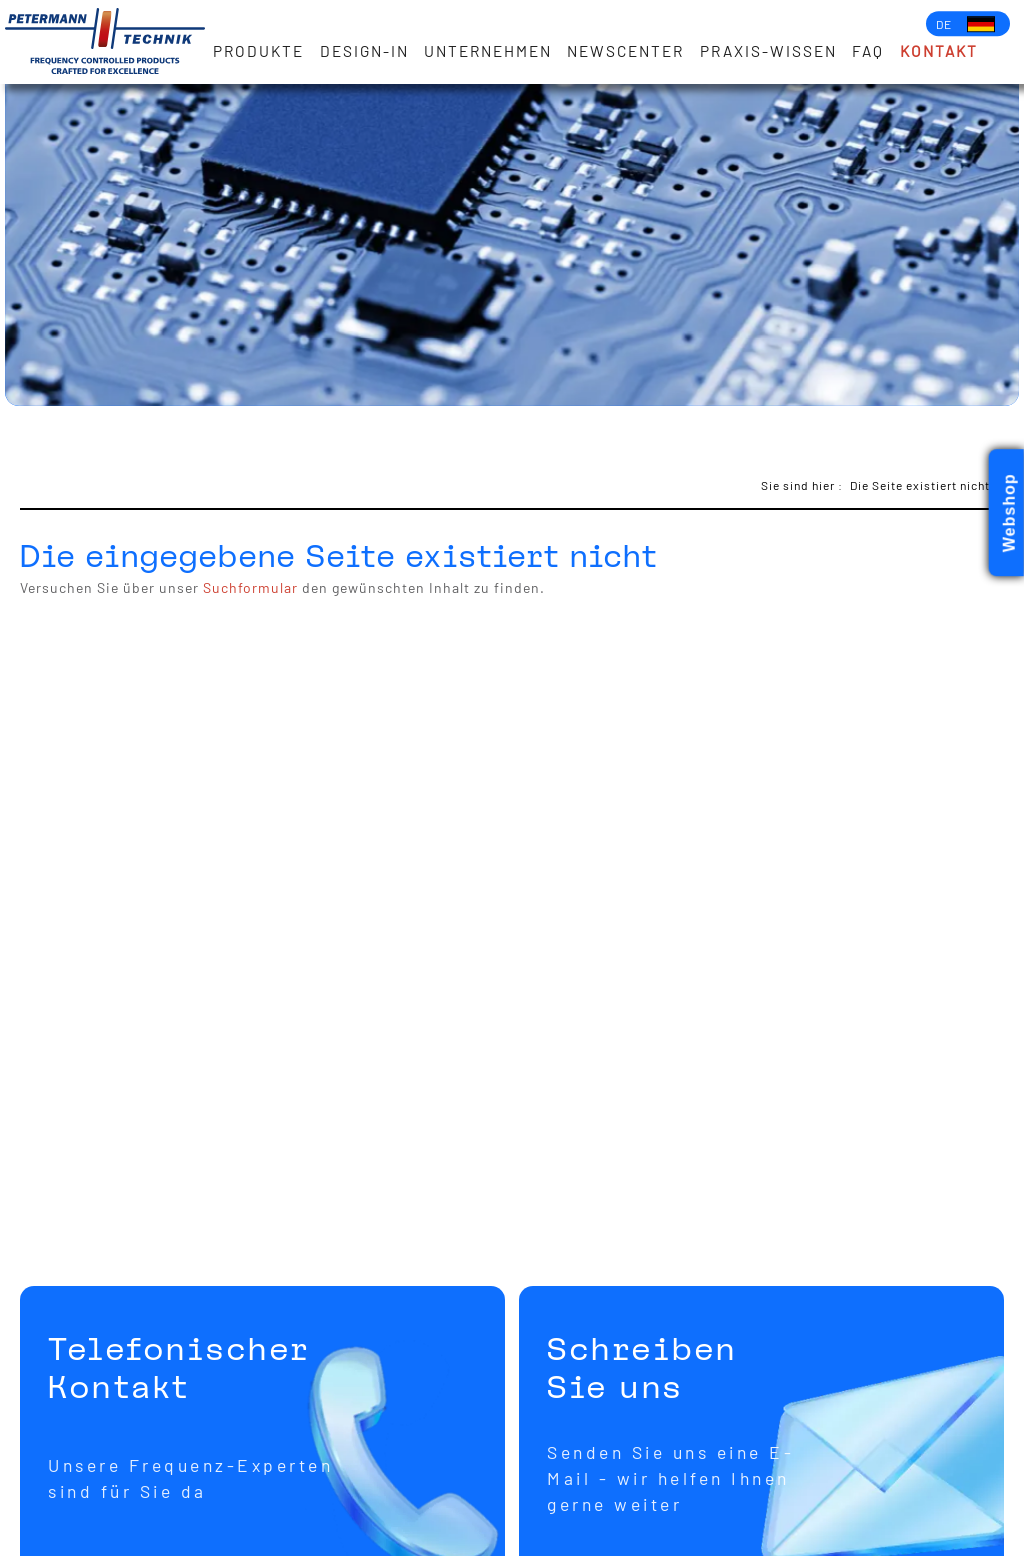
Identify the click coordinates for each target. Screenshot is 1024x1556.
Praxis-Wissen (768, 51)
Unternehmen (488, 51)
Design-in (364, 51)
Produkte (258, 51)
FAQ (868, 51)
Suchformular (250, 587)
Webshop (1009, 512)
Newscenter (625, 51)
